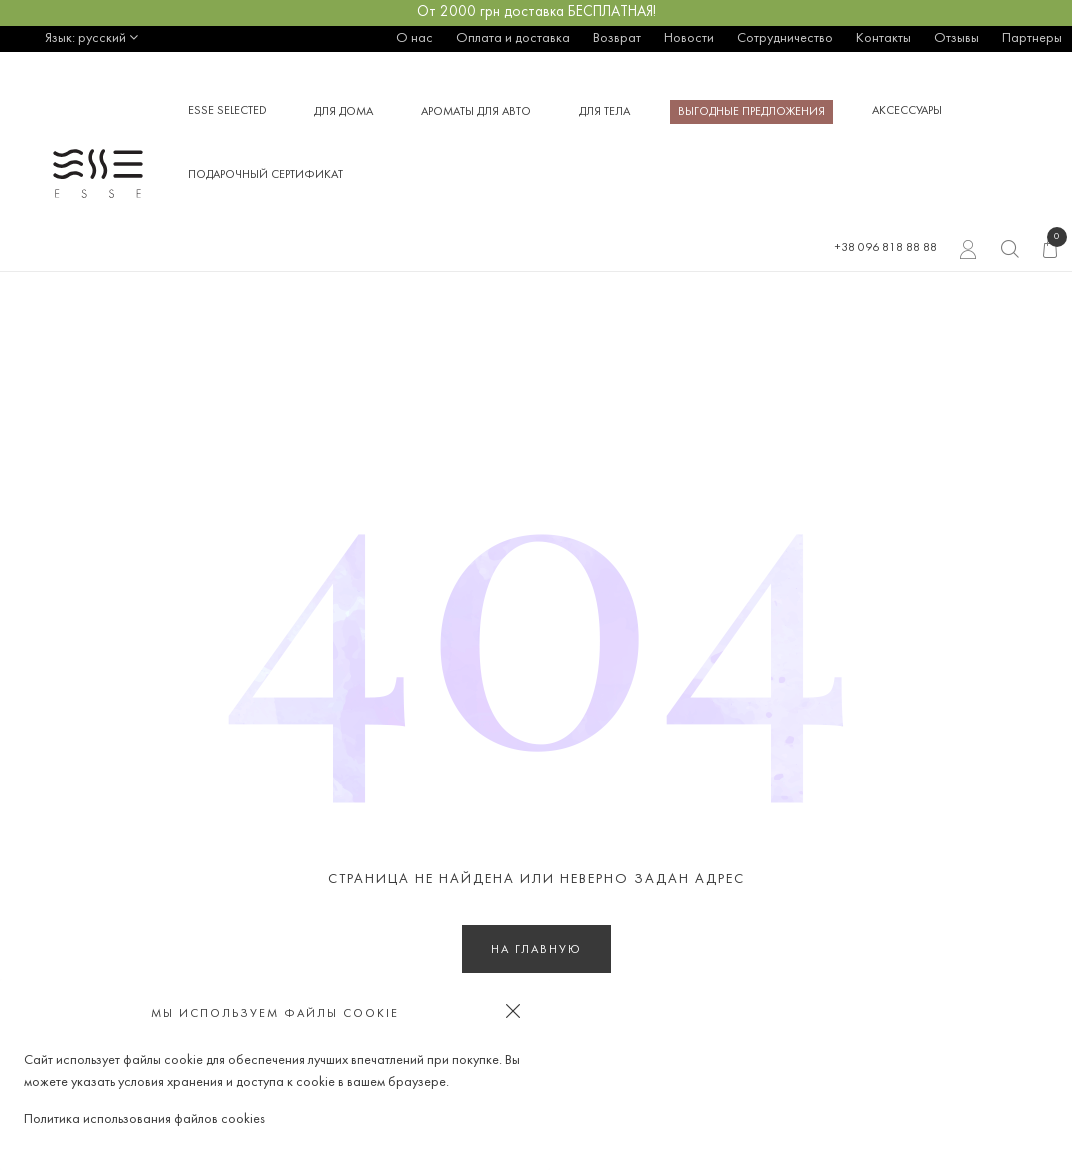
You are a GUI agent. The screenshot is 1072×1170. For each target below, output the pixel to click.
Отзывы (956, 38)
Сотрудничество (785, 38)
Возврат (617, 38)
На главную (536, 950)
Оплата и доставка (513, 38)
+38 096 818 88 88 (886, 248)
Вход (968, 252)
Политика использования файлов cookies (144, 1119)
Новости (689, 38)
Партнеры (1032, 38)
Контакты (883, 38)
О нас (414, 38)
